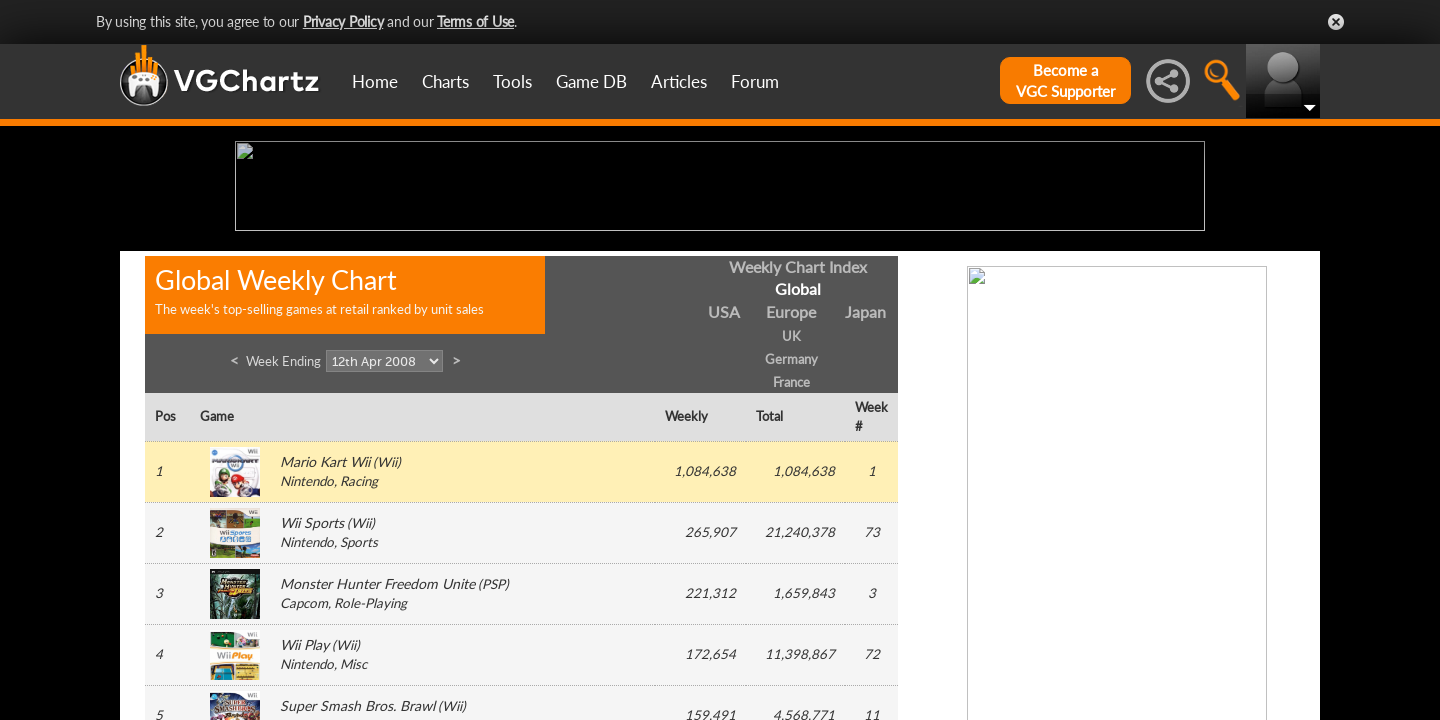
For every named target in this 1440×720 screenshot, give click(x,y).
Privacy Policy (343, 21)
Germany (791, 514)
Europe (791, 467)
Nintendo (307, 637)
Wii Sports (312, 678)
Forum (755, 81)
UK (791, 492)
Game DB (591, 81)
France (791, 537)
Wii (387, 618)
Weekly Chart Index (798, 421)
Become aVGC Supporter (1065, 80)
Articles (679, 81)
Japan (865, 467)
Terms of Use (475, 21)
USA (724, 467)
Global (798, 444)
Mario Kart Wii (325, 617)
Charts (445, 81)
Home (375, 81)
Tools (512, 81)
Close (1336, 22)
